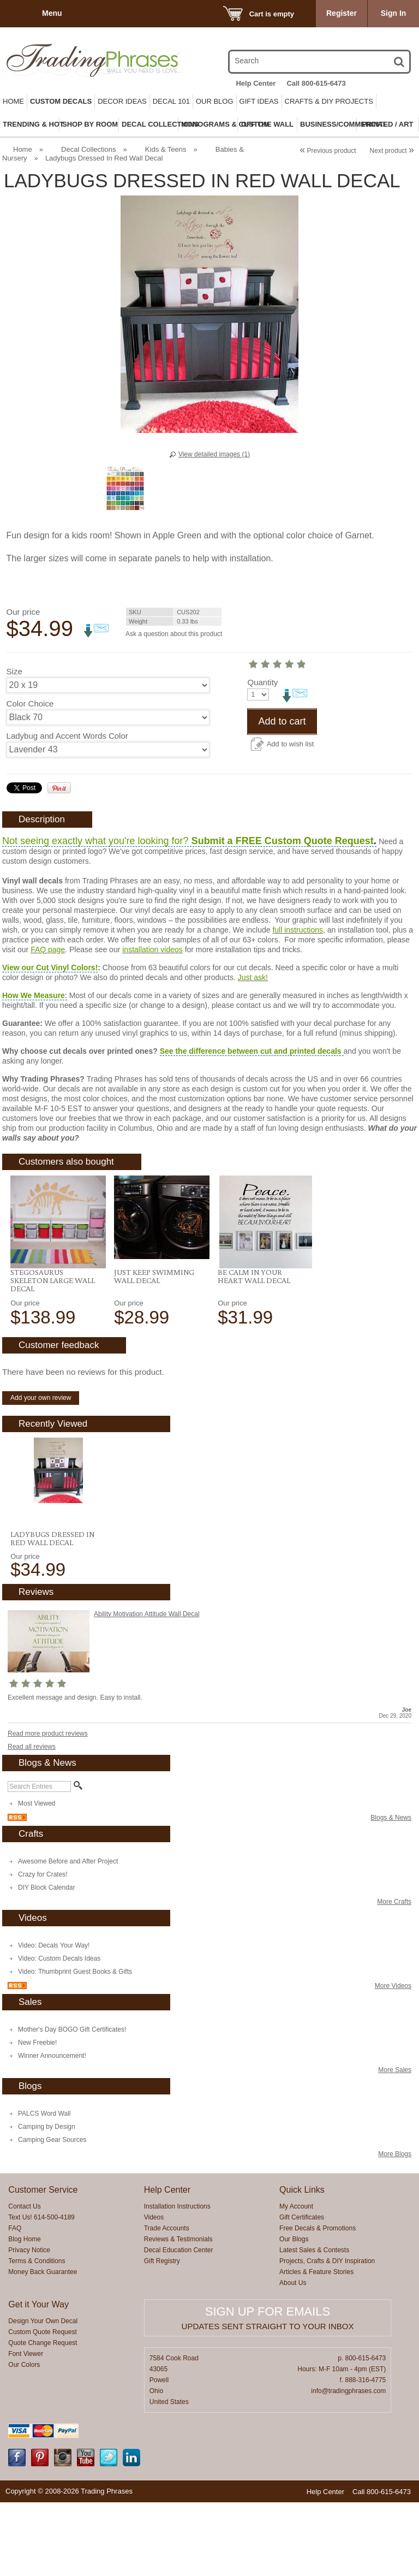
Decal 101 (171, 101)
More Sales (394, 2143)
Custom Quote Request (42, 2405)
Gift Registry (162, 2334)
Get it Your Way (38, 2378)
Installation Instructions (177, 2280)
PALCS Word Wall (44, 2187)
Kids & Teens (166, 149)
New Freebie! (37, 2116)
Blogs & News (390, 1891)
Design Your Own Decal (42, 2395)
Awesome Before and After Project (68, 1935)
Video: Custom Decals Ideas (59, 2032)
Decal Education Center (178, 2324)
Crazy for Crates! (43, 1948)
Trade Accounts (166, 2302)
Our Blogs (293, 2313)
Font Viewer (25, 2427)
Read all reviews (32, 1820)
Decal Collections (88, 149)
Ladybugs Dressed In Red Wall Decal (52, 1612)
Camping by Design (46, 2200)
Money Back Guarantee (42, 2345)
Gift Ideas (259, 101)
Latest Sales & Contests (314, 2324)
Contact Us (24, 2280)
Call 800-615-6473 (315, 83)
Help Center (256, 83)
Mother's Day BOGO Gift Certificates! (72, 2103)
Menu (52, 13)
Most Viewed (36, 1877)
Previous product (328, 151)
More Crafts (394, 1975)
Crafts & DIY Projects (329, 101)
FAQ (14, 2302)
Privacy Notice (29, 2324)
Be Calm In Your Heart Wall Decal (254, 1350)
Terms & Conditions (36, 2334)
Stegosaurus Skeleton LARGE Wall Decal (52, 1354)
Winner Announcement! (52, 2129)
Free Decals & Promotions (317, 2302)
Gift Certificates (301, 2291)
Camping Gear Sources (52, 2213)
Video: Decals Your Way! (53, 2019)
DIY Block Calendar (46, 1961)
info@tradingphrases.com (348, 2464)
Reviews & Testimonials (178, 2313)
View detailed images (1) (214, 454)
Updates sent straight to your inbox (268, 2400)
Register (341, 13)
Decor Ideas (122, 101)
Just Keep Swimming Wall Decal (154, 1350)
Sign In (393, 13)
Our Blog (215, 101)
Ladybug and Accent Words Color (67, 735)
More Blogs (394, 2227)
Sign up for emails (267, 2385)
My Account (296, 2280)
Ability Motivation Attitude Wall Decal (147, 1687)
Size (14, 671)
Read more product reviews (48, 1807)
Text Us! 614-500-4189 (41, 2291)
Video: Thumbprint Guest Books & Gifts (75, 2045)
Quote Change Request (42, 2416)
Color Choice (30, 703)
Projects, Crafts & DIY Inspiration (327, 2334)
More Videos (393, 2059)
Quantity (22, 768)
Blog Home (24, 2313)
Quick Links (302, 2263)
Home (13, 101)
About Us (292, 2356)
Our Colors (24, 2438)
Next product (392, 151)
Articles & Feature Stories (316, 2345)
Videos (154, 2291)
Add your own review (40, 1471)
